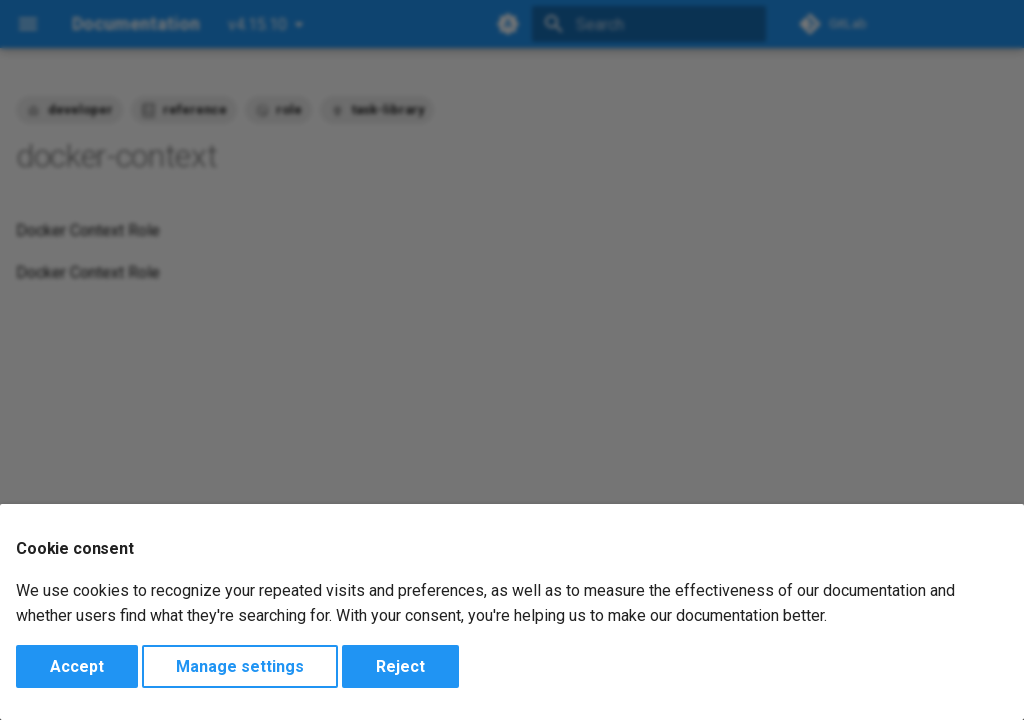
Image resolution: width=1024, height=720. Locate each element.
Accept (77, 666)
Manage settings (240, 666)
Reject (400, 666)
